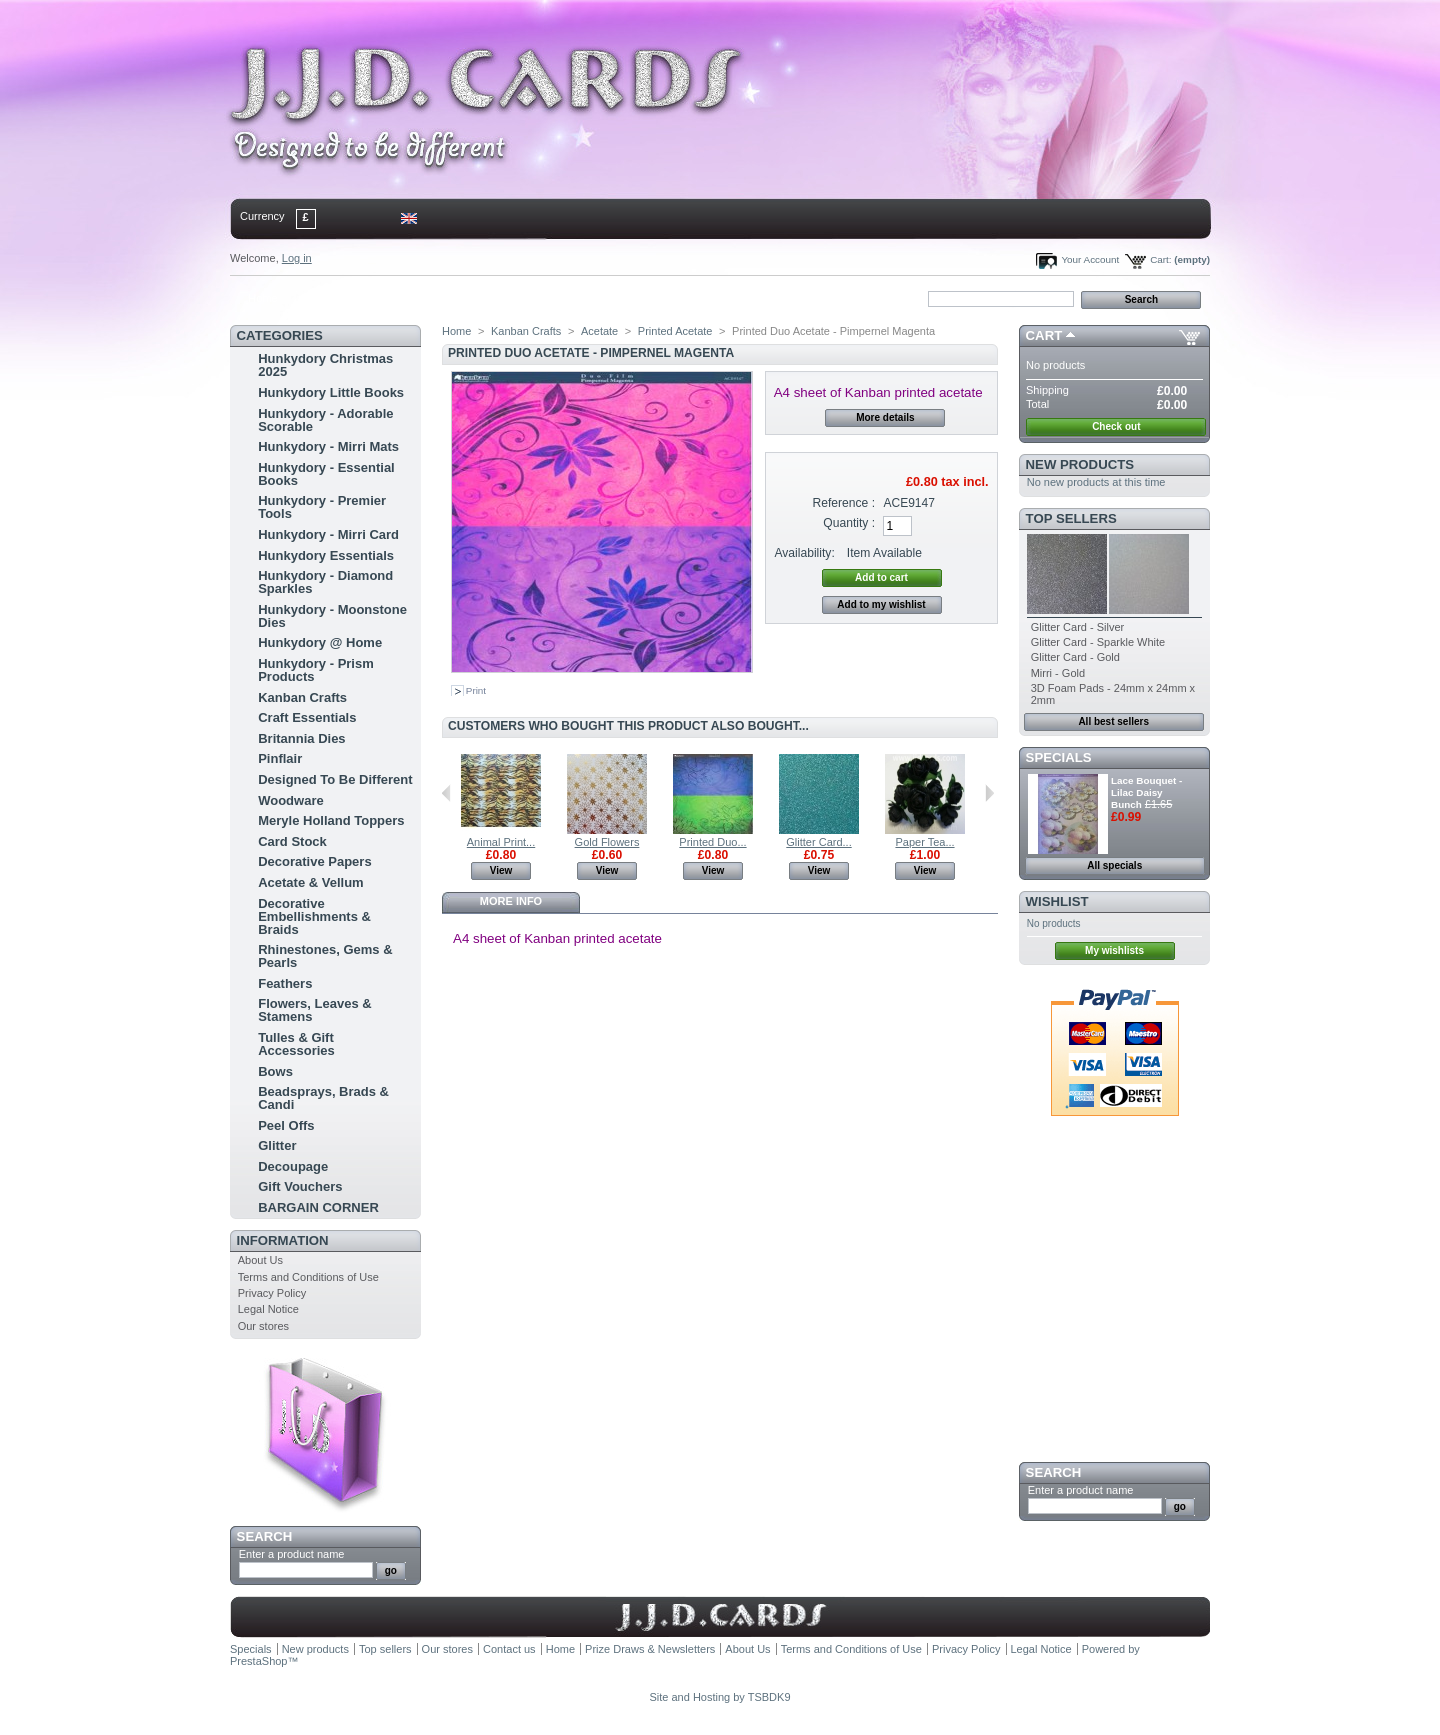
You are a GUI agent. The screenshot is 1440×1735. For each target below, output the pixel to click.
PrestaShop (258, 1661)
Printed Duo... (712, 842)
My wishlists (1114, 950)
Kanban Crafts (302, 697)
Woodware (291, 800)
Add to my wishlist (881, 604)
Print (476, 690)
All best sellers (1113, 721)
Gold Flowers (607, 842)
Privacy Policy (272, 1293)
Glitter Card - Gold (1075, 657)
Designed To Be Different (335, 779)
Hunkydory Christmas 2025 (325, 365)
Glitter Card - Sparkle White (1098, 642)
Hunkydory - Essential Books (326, 474)
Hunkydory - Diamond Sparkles (325, 582)
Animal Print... (501, 842)
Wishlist (1057, 901)
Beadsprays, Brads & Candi (323, 1098)
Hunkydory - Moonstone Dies (332, 616)
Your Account (1090, 259)
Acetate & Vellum (311, 882)
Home (262, 298)
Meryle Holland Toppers (331, 820)
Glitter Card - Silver (1078, 627)
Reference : (844, 503)
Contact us (509, 1649)
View (501, 870)
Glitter (277, 1145)
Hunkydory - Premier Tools (322, 507)
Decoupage (293, 1166)
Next (989, 793)
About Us (260, 1260)
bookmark (461, 298)
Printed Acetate (675, 331)
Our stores (263, 1326)
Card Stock (292, 841)
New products (1080, 464)
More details (885, 417)
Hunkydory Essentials (326, 555)
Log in (297, 258)
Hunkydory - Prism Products (316, 670)
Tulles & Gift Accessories (296, 1044)
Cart (1044, 335)
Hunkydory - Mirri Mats (328, 446)
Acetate (599, 331)
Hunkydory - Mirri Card (328, 534)
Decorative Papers (314, 861)
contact (329, 298)
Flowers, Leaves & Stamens (314, 1010)
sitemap (395, 298)
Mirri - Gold (1058, 673)
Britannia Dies (301, 738)
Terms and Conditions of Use (308, 1277)
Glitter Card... (818, 842)
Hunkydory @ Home (320, 642)
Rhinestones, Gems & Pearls (325, 956)
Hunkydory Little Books (331, 392)
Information (283, 1240)
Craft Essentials (307, 717)
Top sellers (1071, 518)
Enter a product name (292, 1554)
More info (511, 901)
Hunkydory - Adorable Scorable (325, 420)
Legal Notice (268, 1309)
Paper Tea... (924, 842)
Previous (446, 793)
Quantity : (849, 523)
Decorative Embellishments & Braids (314, 916)
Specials (1059, 757)
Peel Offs (286, 1125)
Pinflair (280, 758)
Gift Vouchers (300, 1186)
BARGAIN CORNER (318, 1207)
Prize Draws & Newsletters (650, 1649)
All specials (1114, 865)
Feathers (285, 983)
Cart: (1160, 259)
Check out (1116, 426)
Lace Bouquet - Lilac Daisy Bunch (1146, 792)
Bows (275, 1071)
